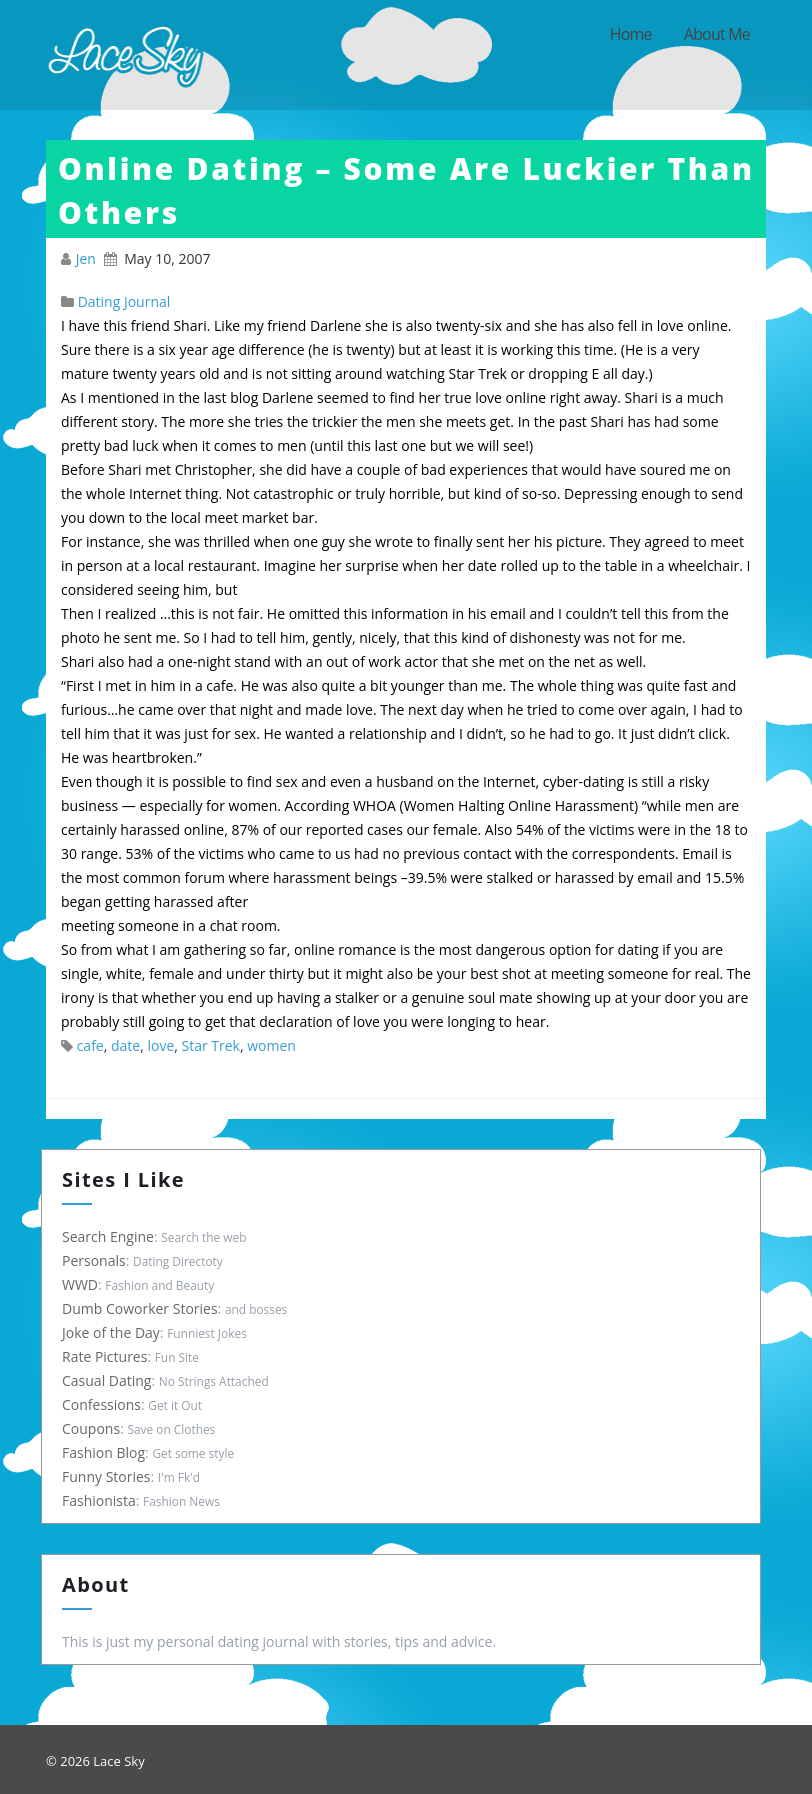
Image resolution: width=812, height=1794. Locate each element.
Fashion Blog (107, 1452)
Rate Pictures (108, 1356)
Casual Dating (110, 1380)
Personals (98, 1260)
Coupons (95, 1428)
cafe (90, 1045)
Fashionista (103, 1500)
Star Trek (211, 1045)
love (160, 1045)
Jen (88, 258)
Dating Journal (124, 301)
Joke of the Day (115, 1332)
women (271, 1045)
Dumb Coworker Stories (144, 1308)
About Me (717, 34)
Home (631, 34)
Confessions (105, 1404)
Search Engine (112, 1236)
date (125, 1045)
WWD (84, 1284)
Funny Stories (110, 1476)
